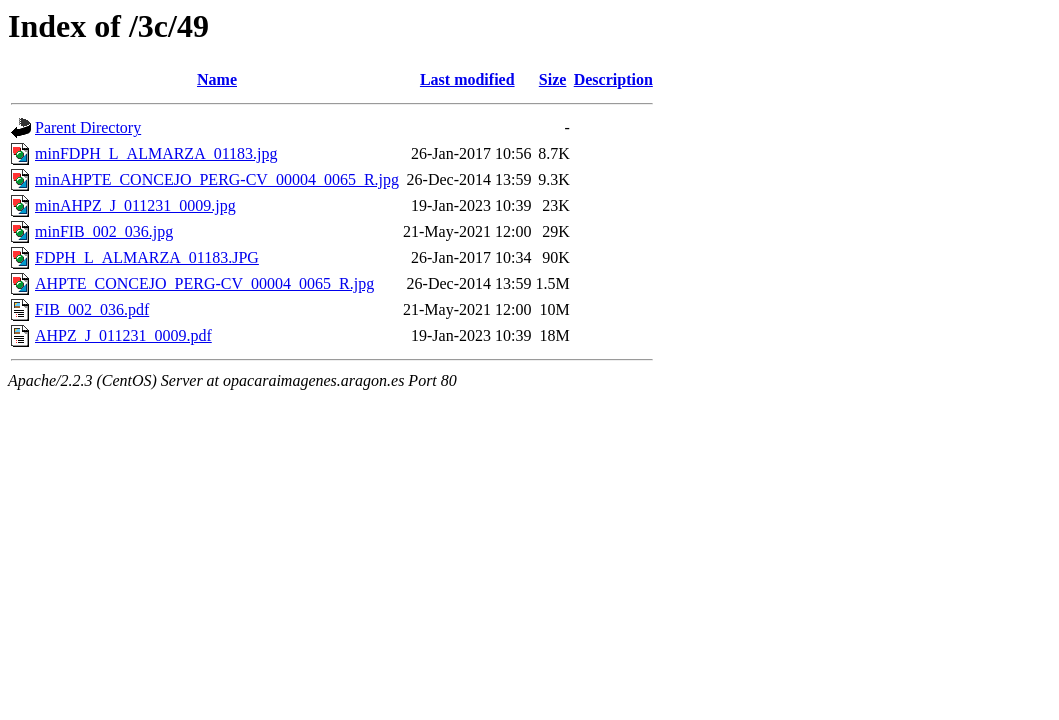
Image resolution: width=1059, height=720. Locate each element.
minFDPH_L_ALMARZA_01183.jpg (156, 153)
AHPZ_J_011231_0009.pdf (123, 335)
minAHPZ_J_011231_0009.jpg (135, 205)
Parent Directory (88, 127)
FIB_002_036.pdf (92, 309)
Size (553, 79)
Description (613, 79)
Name (217, 79)
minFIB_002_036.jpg (104, 231)
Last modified (467, 79)
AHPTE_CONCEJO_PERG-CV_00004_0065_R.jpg (204, 283)
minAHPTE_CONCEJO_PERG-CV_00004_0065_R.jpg (217, 179)
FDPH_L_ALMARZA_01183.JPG (147, 257)
